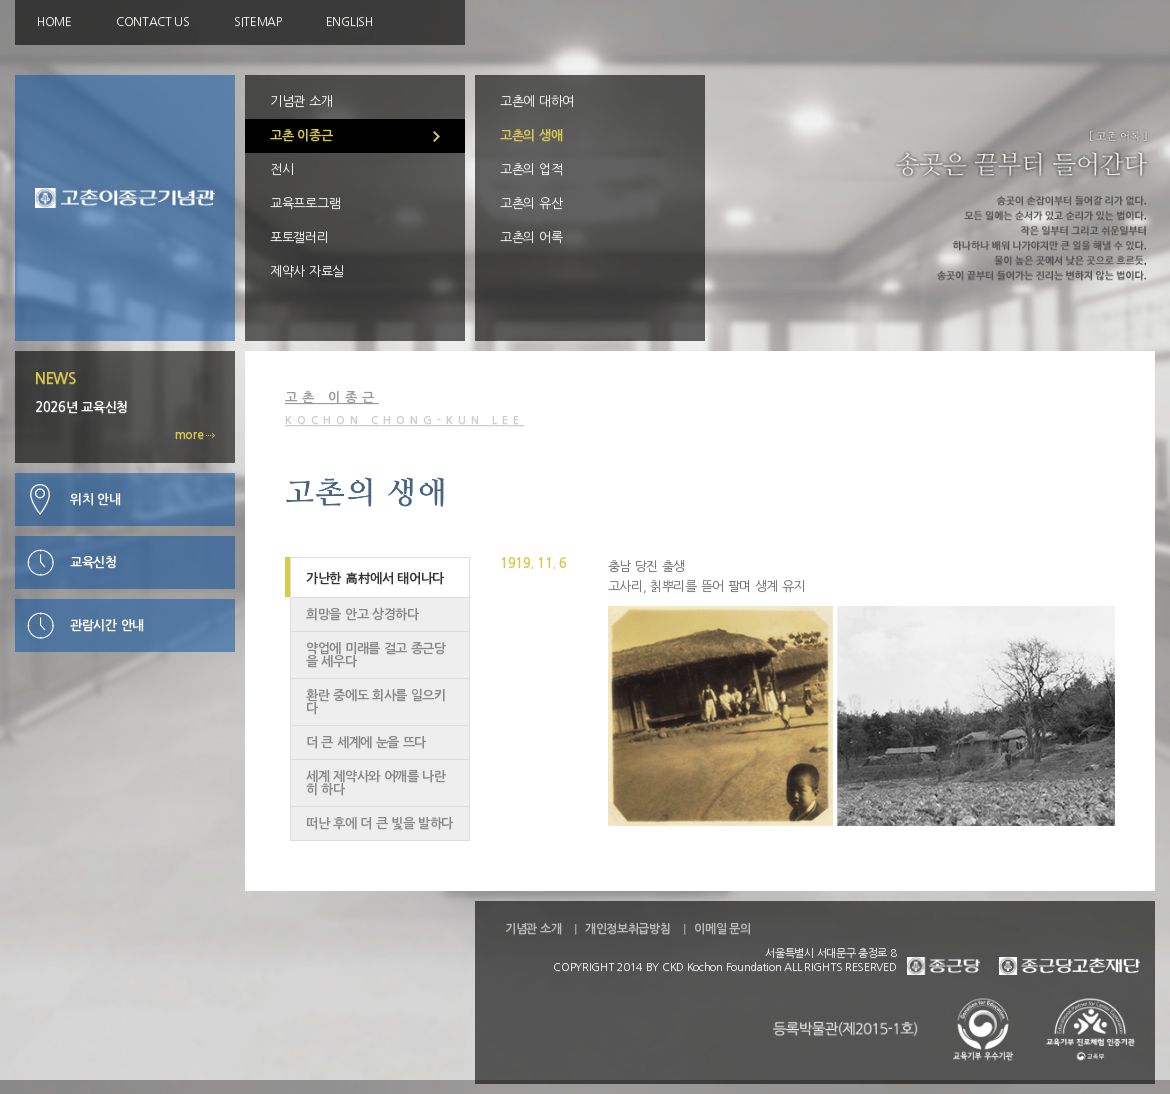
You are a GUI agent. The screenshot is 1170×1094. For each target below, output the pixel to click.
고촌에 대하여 (537, 101)
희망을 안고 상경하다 (362, 614)
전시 (281, 169)
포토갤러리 (299, 237)
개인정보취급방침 (628, 929)
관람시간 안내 (107, 625)
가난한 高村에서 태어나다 (375, 578)
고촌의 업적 (531, 169)
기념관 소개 (301, 101)
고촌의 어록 (531, 237)
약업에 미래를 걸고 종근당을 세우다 (376, 655)
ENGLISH (349, 22)
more (195, 435)
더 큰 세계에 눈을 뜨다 (366, 742)
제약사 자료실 (307, 271)
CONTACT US (153, 22)
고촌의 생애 (531, 135)
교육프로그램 (305, 203)
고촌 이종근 (301, 135)
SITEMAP (258, 22)
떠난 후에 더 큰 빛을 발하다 (379, 823)
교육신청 (93, 562)
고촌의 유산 (531, 203)
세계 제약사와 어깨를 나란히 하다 (376, 783)
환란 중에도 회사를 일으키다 (376, 702)
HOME (54, 22)
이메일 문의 (722, 929)
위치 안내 (95, 499)
